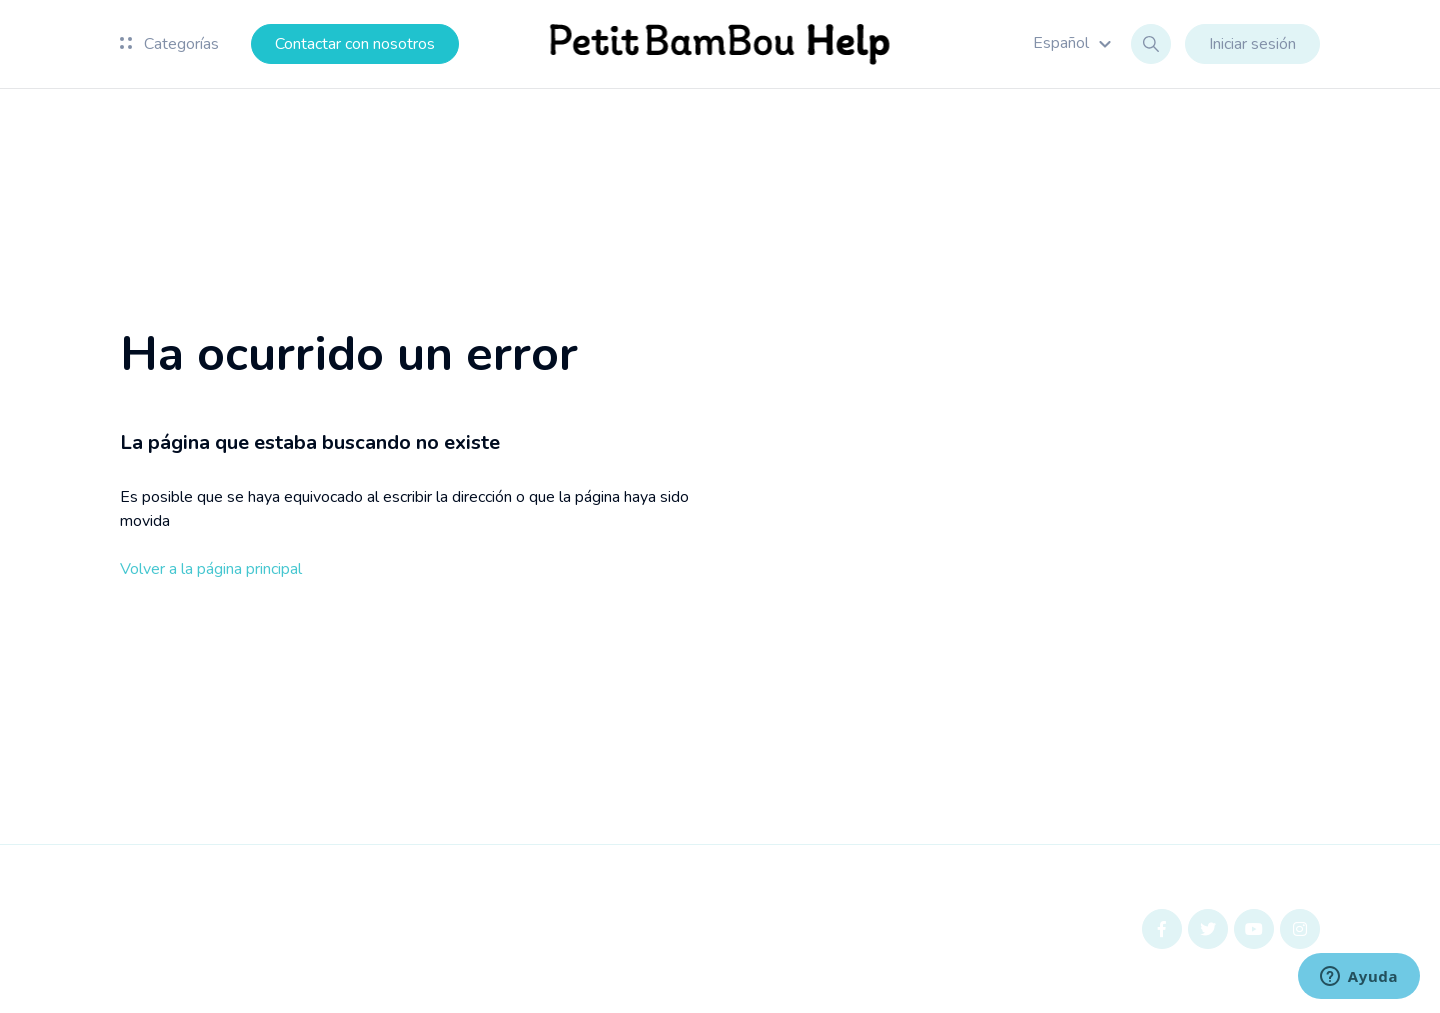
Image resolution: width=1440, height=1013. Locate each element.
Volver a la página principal (211, 569)
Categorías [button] (169, 44)
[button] (1075, 43)
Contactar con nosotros (355, 44)
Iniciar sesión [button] (1252, 44)
